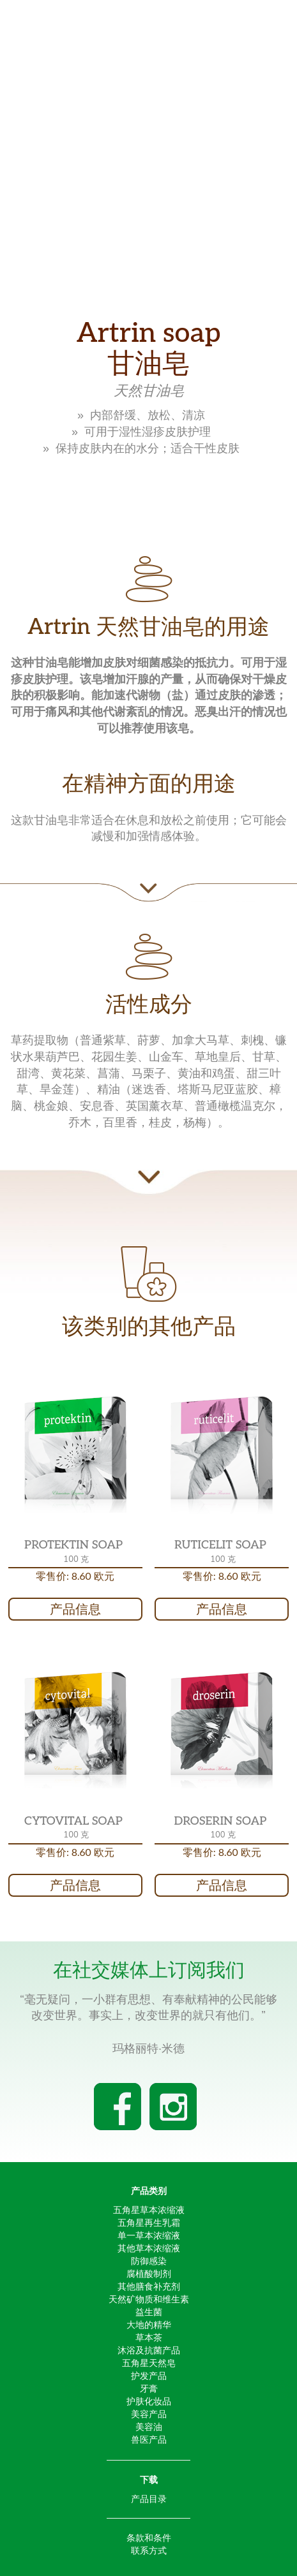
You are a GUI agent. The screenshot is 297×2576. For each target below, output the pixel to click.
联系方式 (149, 2550)
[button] (75, 1455)
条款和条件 (148, 2538)
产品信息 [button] (75, 1609)
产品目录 (149, 2499)
